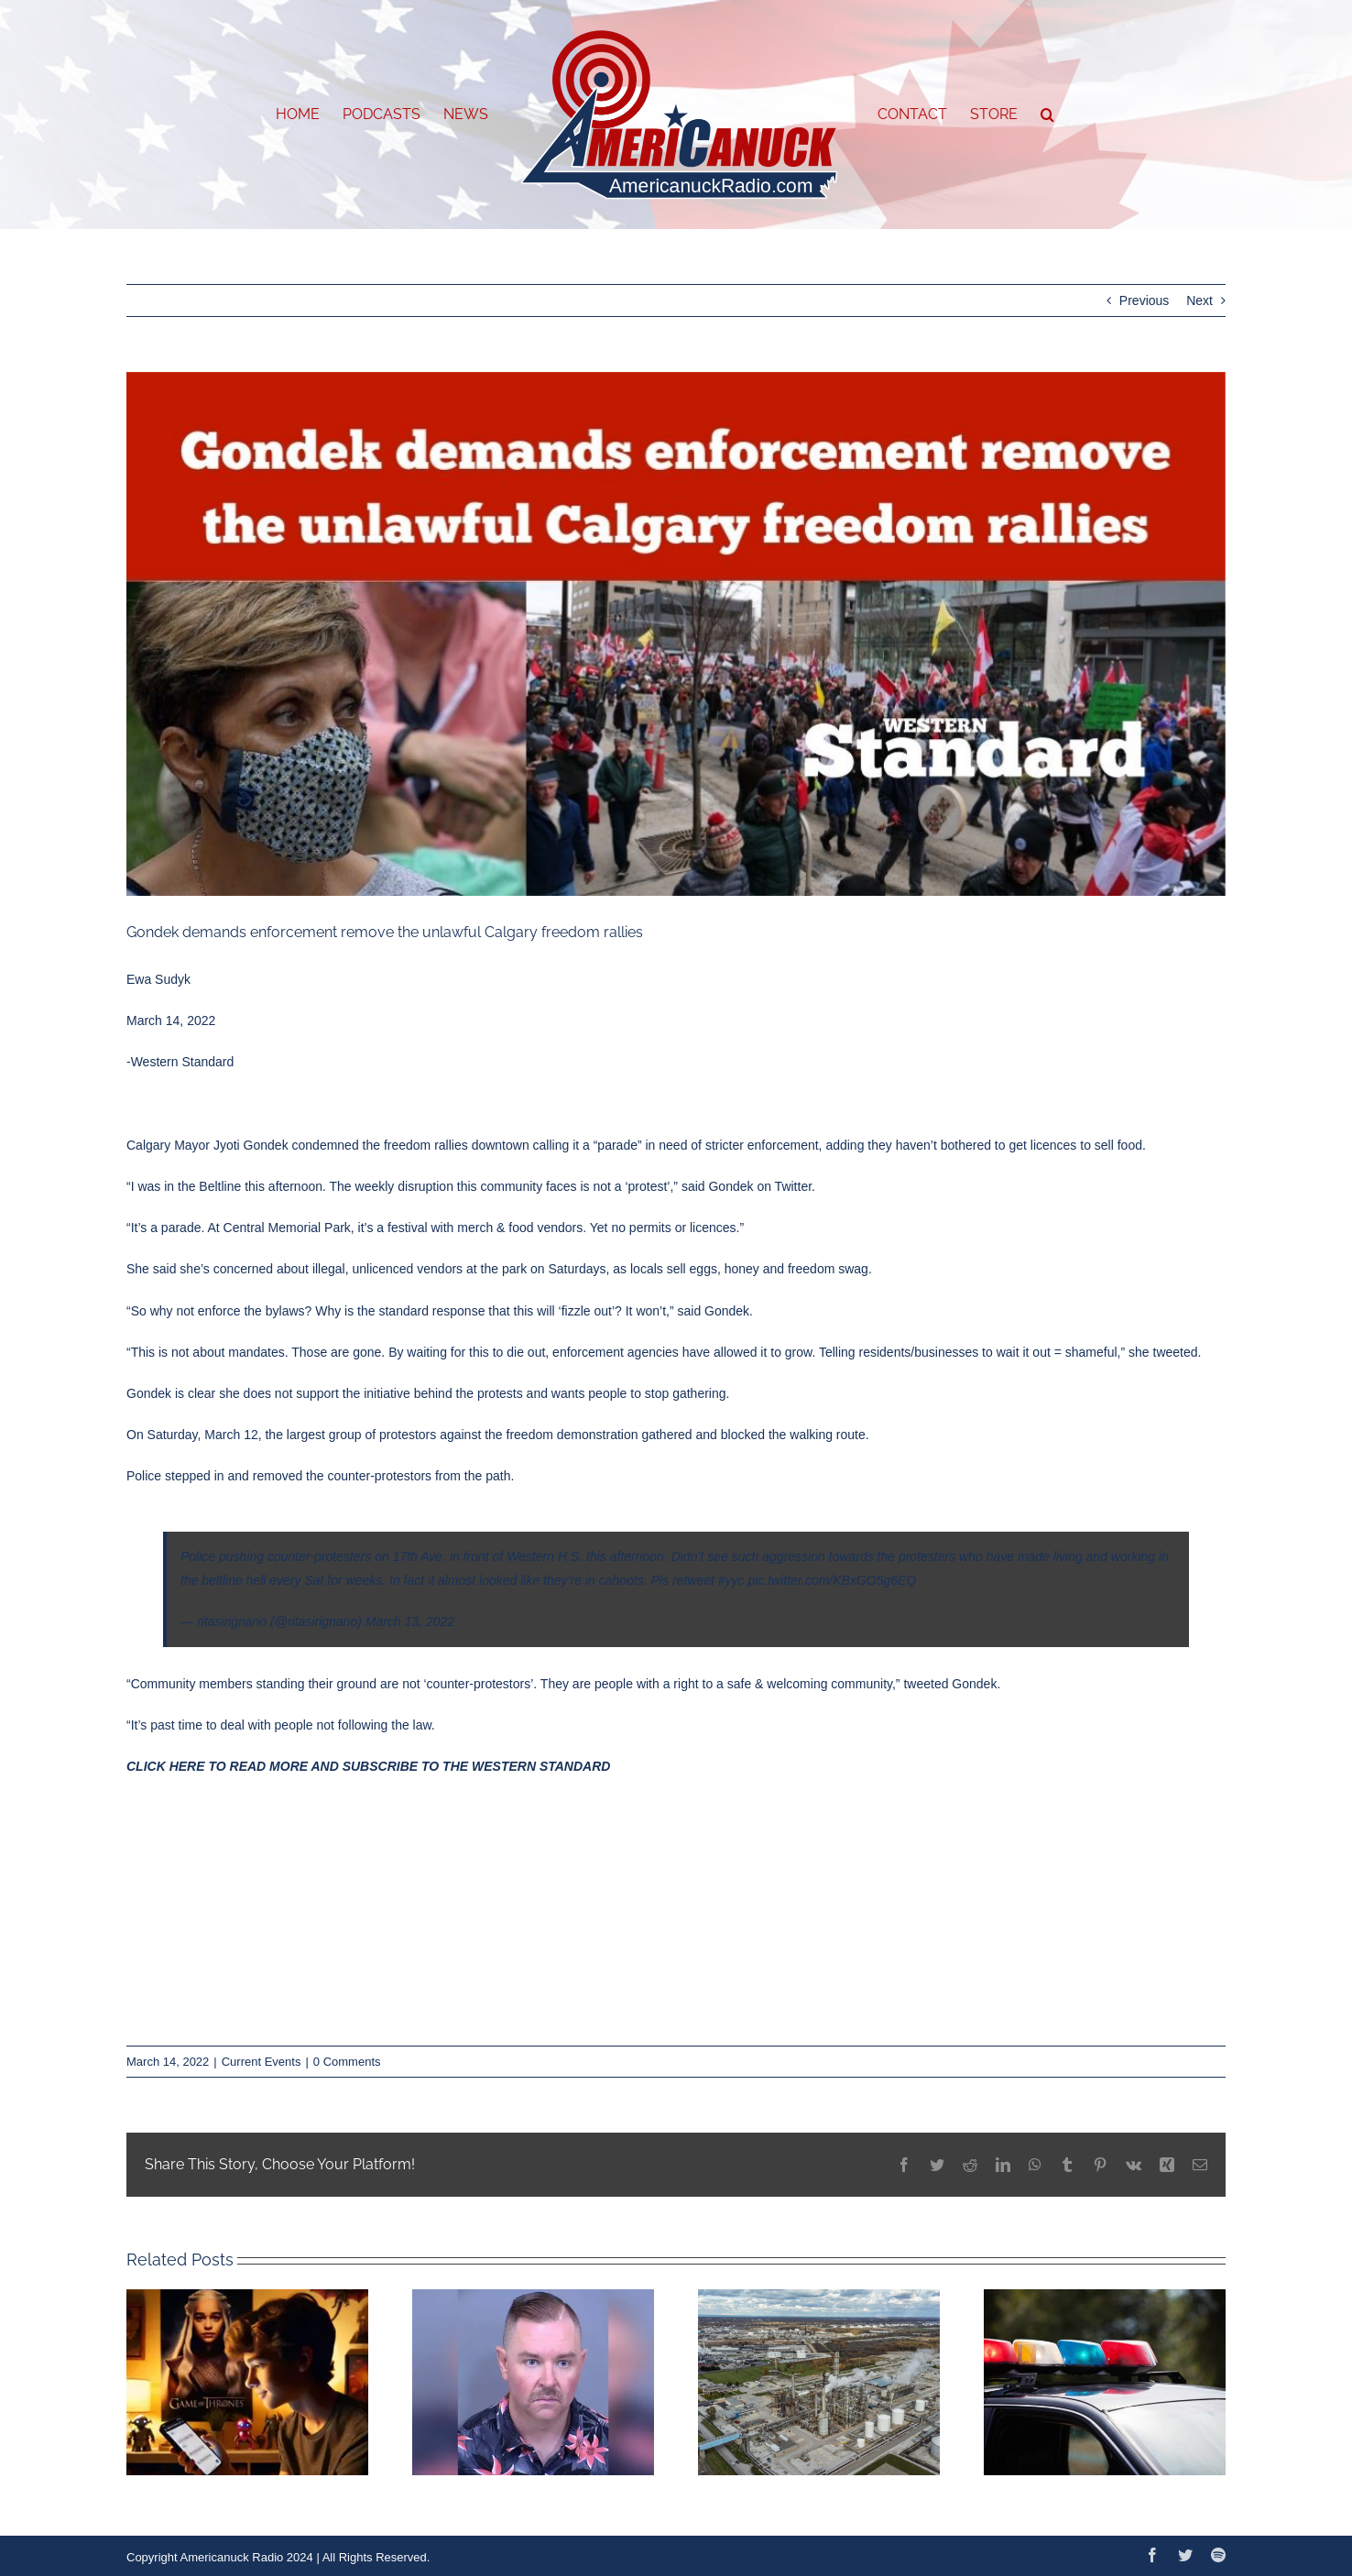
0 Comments (347, 2061)
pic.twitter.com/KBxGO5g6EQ (831, 1580)
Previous (1144, 300)
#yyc (731, 1580)
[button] (1047, 114)
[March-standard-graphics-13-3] (676, 634)
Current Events (261, 2061)
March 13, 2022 (409, 1621)
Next (1199, 300)
